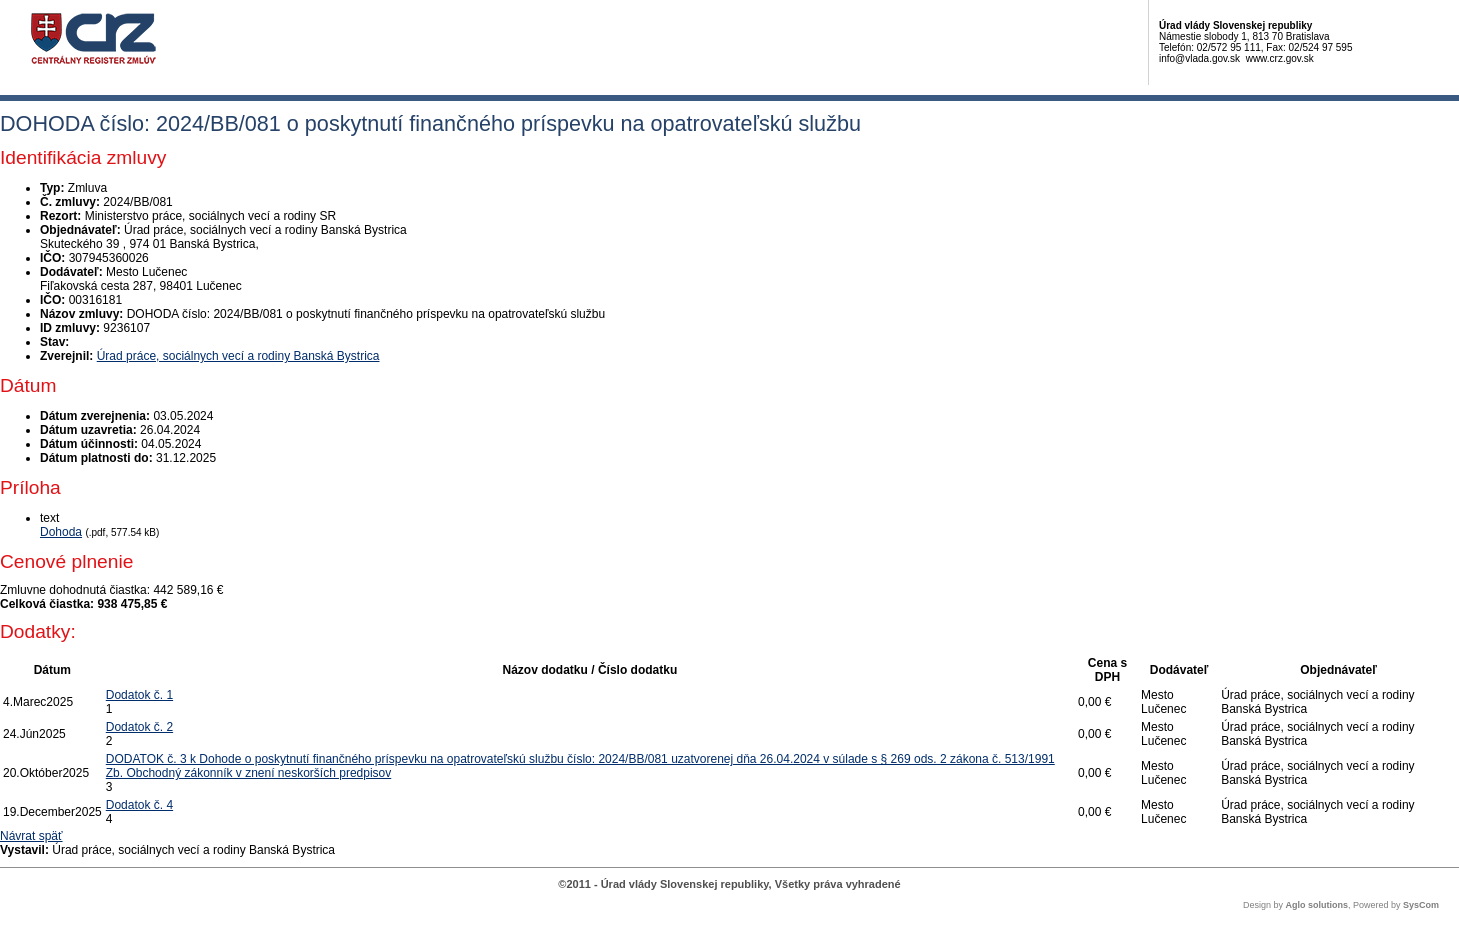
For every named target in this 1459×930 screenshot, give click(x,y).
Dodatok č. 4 (139, 805)
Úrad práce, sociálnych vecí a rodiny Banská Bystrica (238, 356)
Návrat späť (31, 836)
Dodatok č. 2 (139, 727)
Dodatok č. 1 (139, 695)
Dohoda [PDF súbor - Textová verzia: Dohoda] (61, 532)
